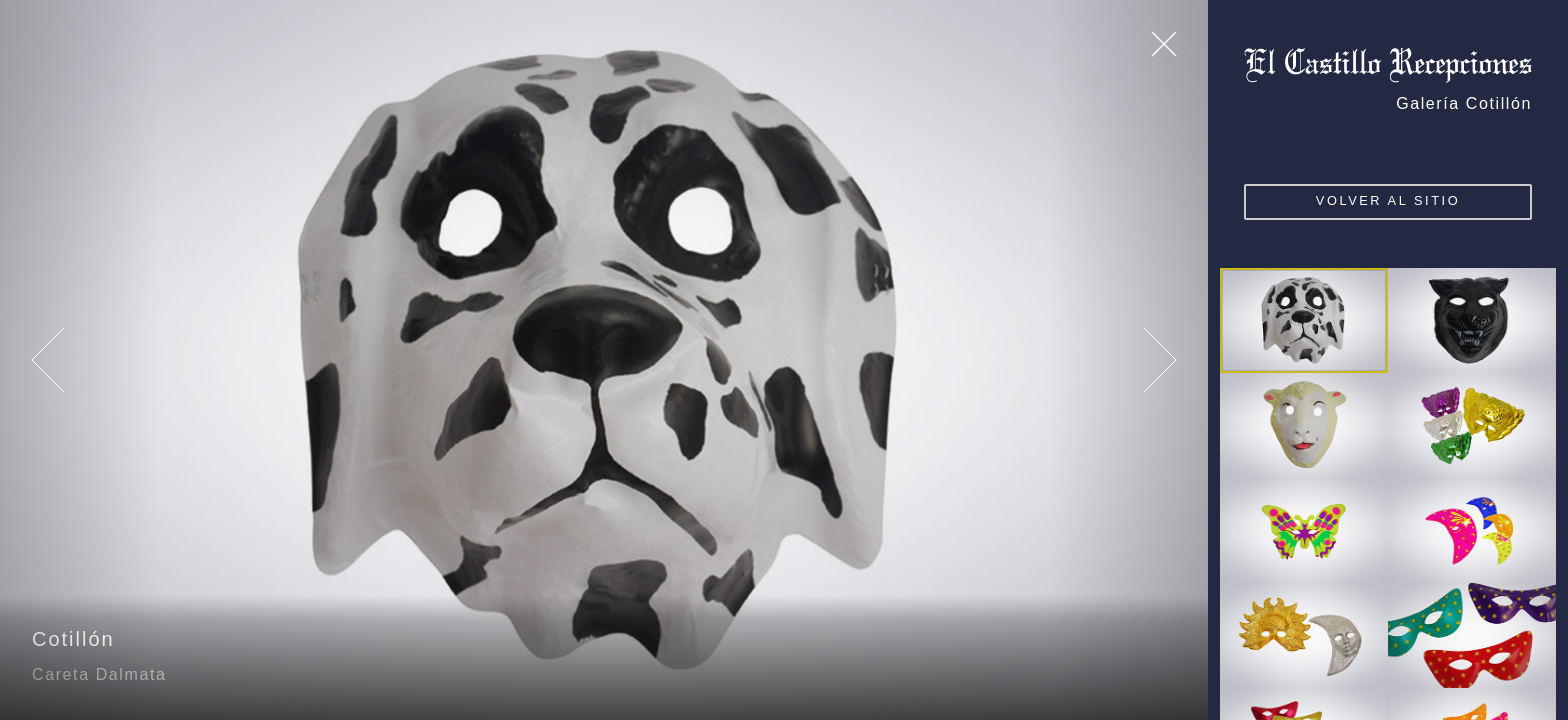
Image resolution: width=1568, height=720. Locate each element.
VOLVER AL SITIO (1389, 200)
